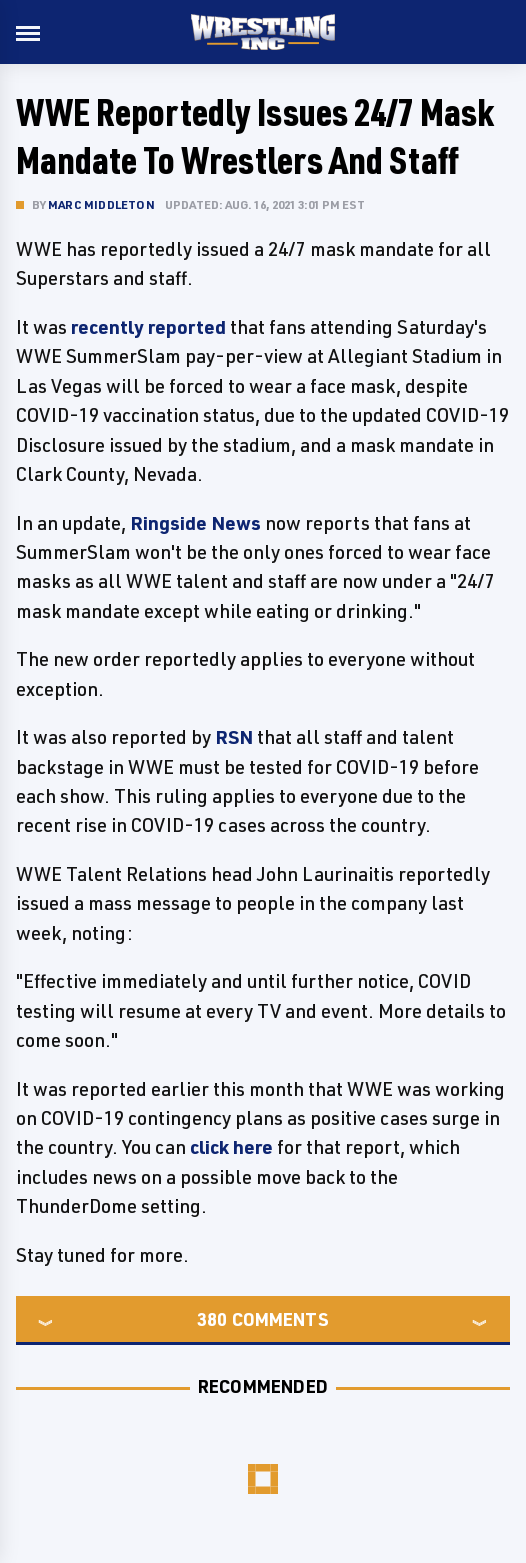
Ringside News (195, 523)
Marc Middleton (101, 204)
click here (231, 1147)
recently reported (148, 327)
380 (212, 1319)
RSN (234, 737)
